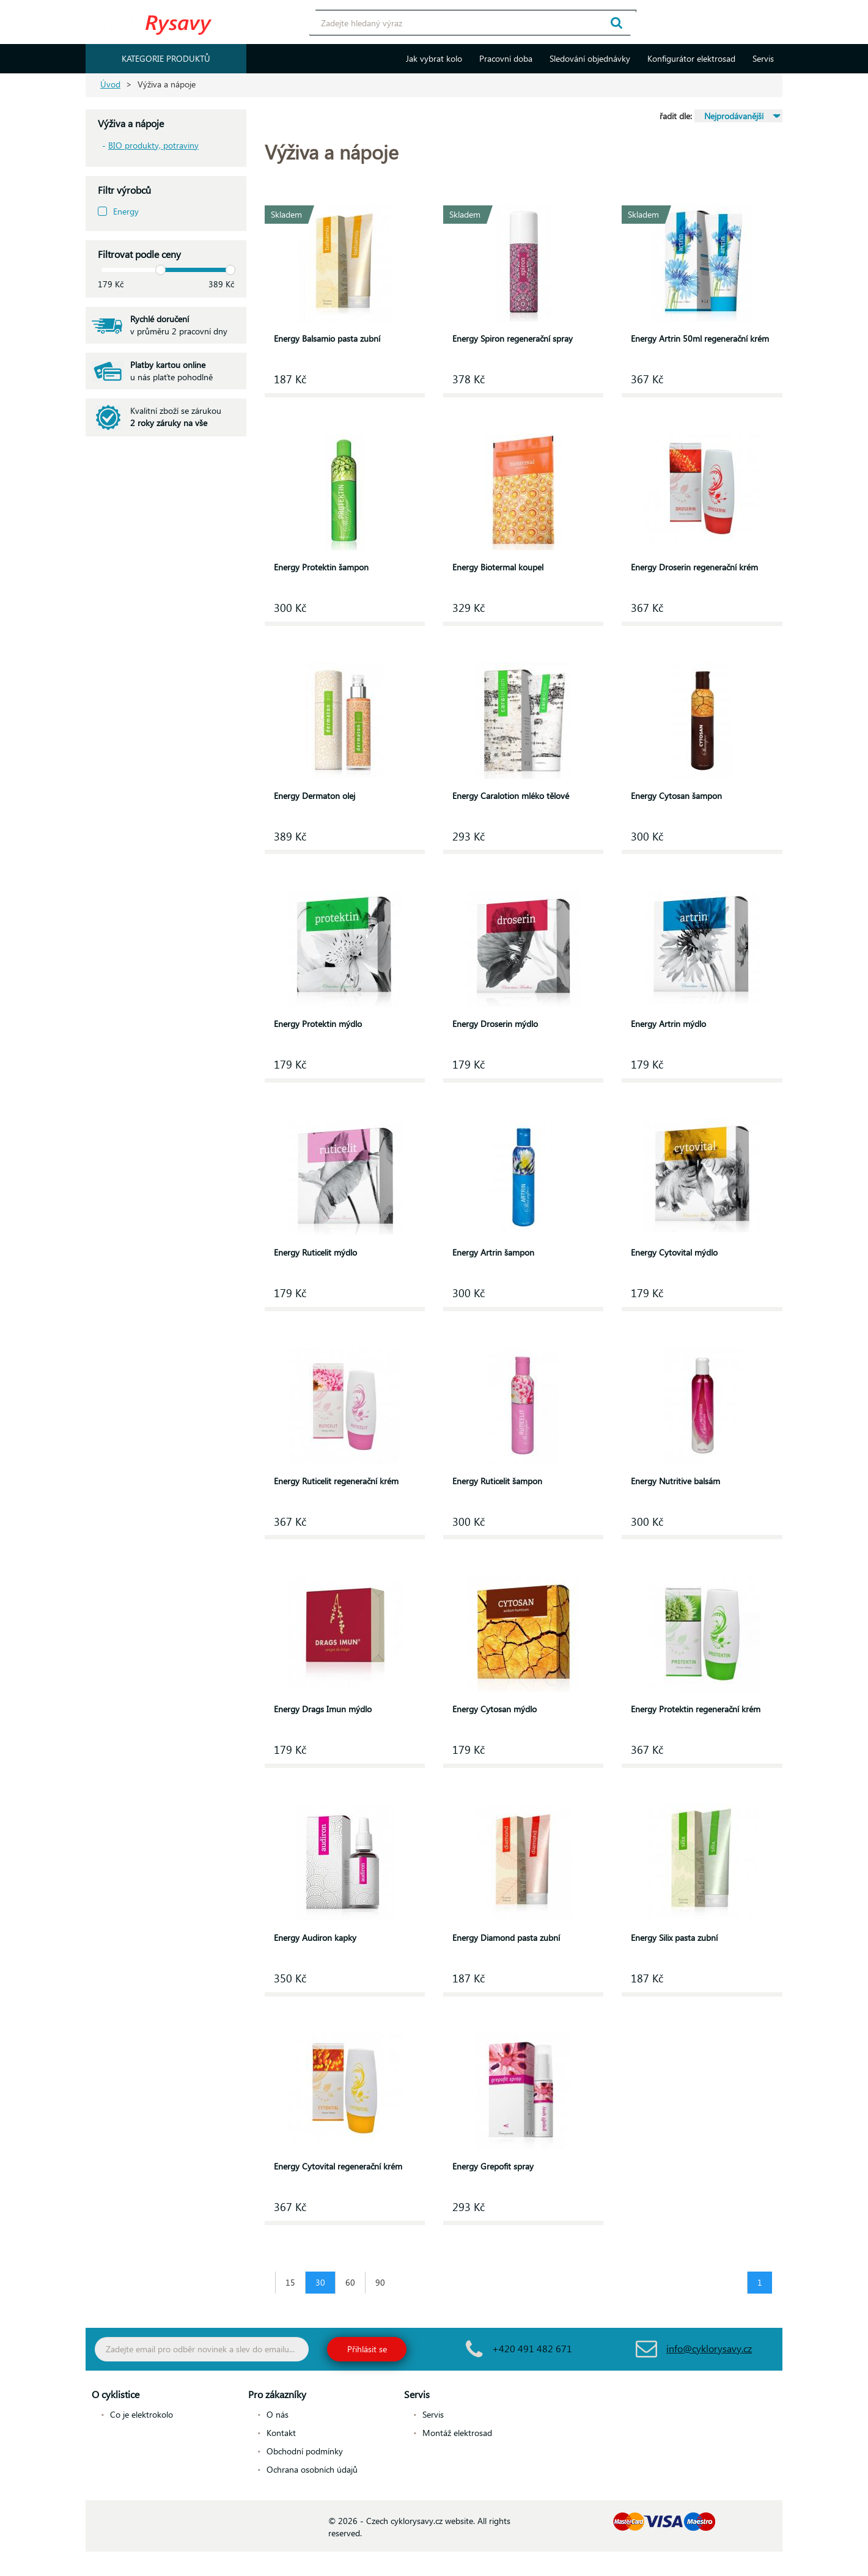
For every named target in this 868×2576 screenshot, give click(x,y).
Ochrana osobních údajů (312, 2469)
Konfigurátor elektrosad (691, 58)
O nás (278, 2414)
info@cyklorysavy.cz (709, 2348)
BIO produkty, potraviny (153, 145)
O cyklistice (115, 2394)
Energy (126, 211)
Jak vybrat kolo (434, 58)
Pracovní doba (505, 58)
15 (290, 2282)
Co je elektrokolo (141, 2414)
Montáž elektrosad (457, 2432)
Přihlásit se (367, 2349)
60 (350, 2282)
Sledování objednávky (590, 58)
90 (380, 2282)
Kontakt (281, 2432)
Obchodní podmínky (305, 2451)
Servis (763, 58)
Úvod (110, 84)
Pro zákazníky (277, 2394)
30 (320, 2282)
